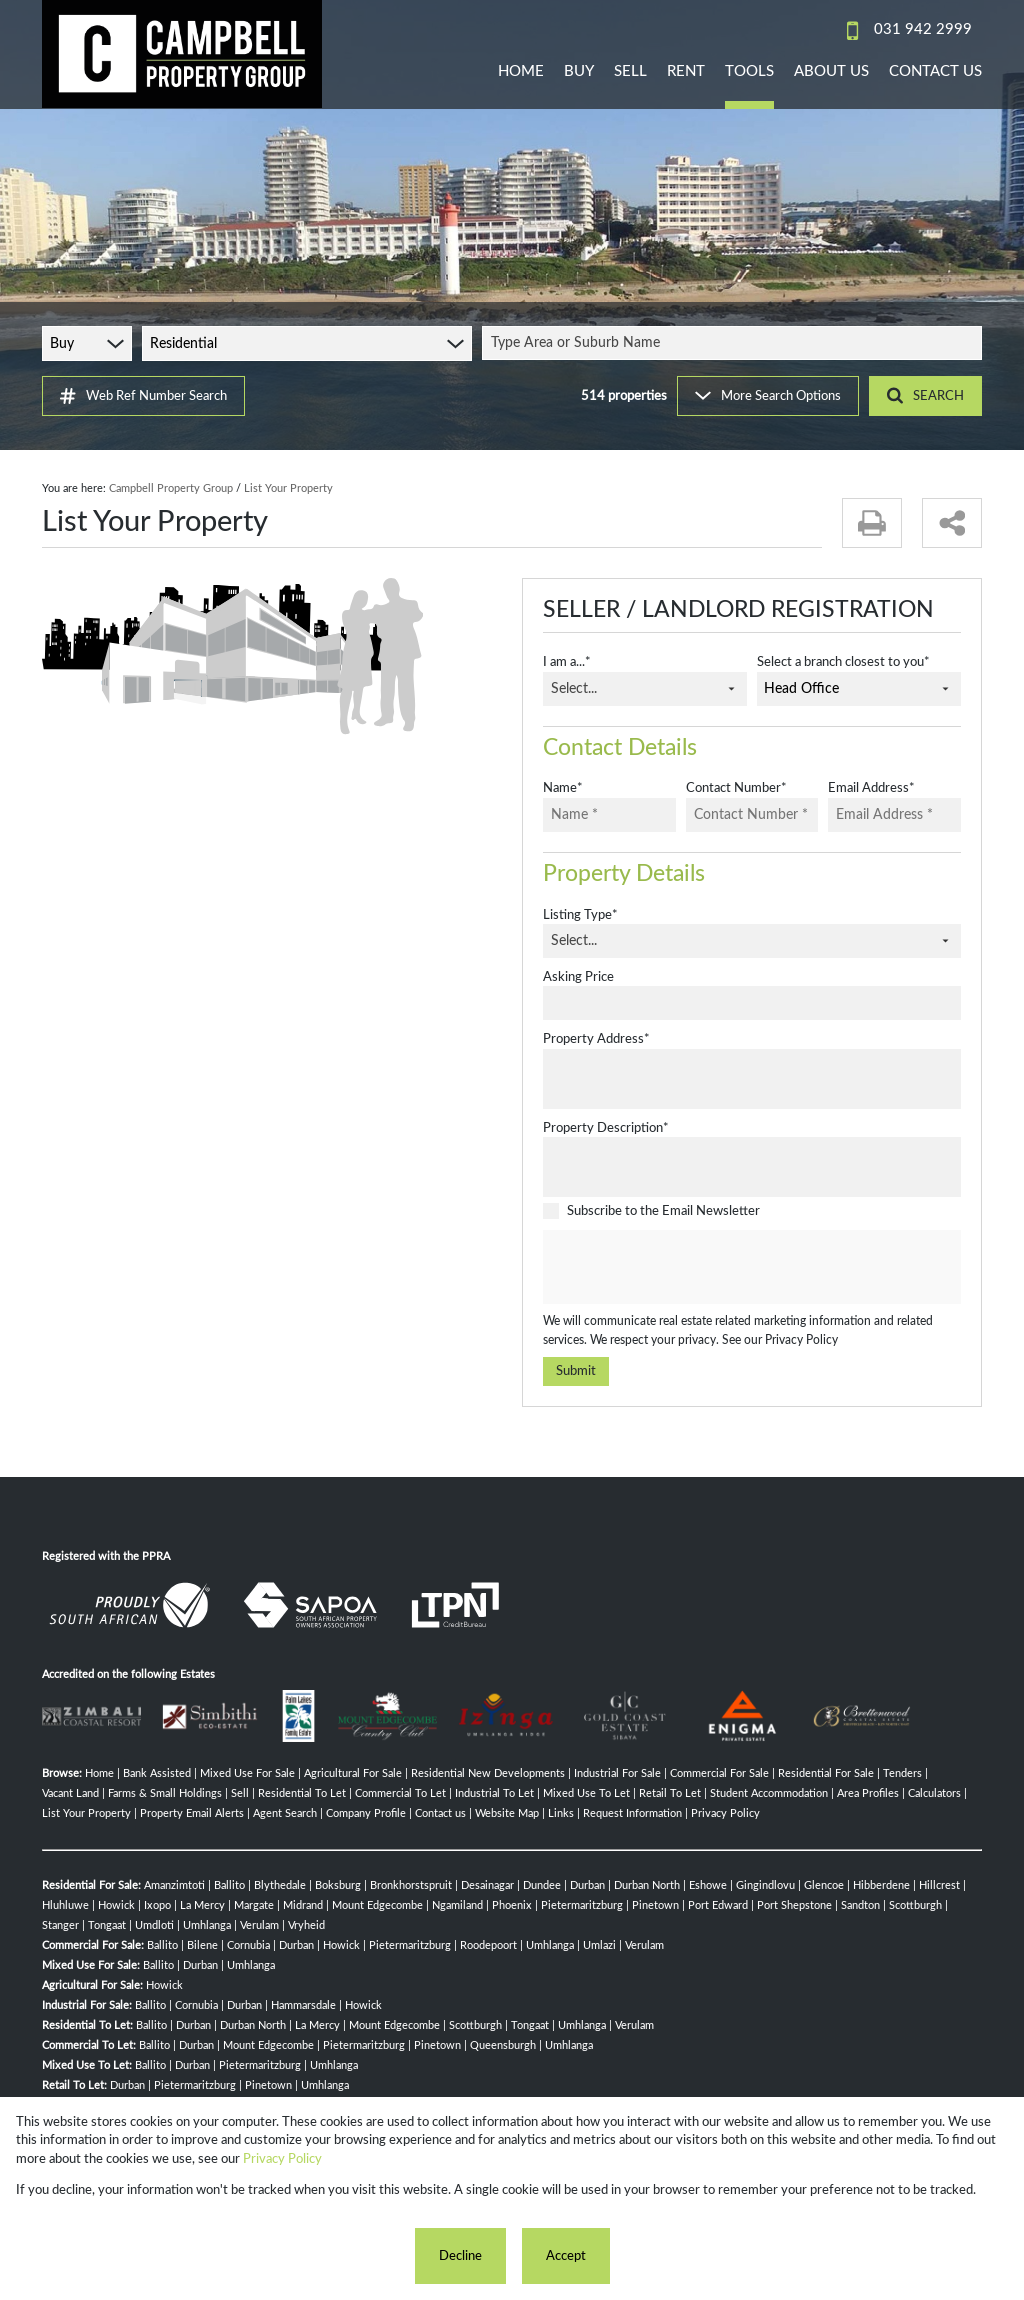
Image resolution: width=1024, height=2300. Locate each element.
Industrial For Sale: (87, 2005)
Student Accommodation (769, 1793)
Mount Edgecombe (377, 1905)
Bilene (202, 1945)
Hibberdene (881, 1885)
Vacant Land (70, 1793)
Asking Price (578, 977)
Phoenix (512, 1905)
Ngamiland (457, 1905)
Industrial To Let (494, 1793)
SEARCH (925, 395)
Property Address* (596, 1039)
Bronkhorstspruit (411, 1885)
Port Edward (718, 1905)
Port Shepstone (794, 1905)
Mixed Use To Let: (87, 2065)
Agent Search (285, 1813)
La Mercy (202, 1905)
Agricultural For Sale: (92, 1985)
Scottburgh (915, 1905)
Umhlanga (207, 1925)
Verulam (259, 1925)
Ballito (229, 1885)
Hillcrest (939, 1885)
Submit (576, 1371)
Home (99, 1773)
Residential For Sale (826, 1773)
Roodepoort (488, 1945)
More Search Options (768, 396)
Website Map (507, 1813)
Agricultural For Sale (353, 1773)
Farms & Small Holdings (165, 1793)
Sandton (860, 1905)
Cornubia (248, 1945)
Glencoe (824, 1885)
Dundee (542, 1885)
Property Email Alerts (192, 1813)
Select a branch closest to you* (843, 662)
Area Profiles (868, 1793)
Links (561, 1813)
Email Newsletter (711, 1211)
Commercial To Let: (89, 2045)
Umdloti (154, 1925)
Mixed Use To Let (586, 1793)
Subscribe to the (663, 1211)
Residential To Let (302, 1793)
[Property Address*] (752, 1079)
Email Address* (871, 788)
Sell (240, 1793)
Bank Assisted (157, 1773)
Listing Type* (580, 915)
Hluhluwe (65, 1905)
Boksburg (338, 1885)
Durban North (647, 1885)
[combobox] (735, 343)
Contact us (440, 1813)
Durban (587, 1885)
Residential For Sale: (91, 1885)
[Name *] (609, 815)
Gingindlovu (765, 1885)
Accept (566, 2256)
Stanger (60, 1925)
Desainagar (487, 1885)
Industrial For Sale (617, 1773)
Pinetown (655, 1905)
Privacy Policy (801, 1340)
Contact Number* (736, 788)
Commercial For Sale (719, 1773)
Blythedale (280, 1885)
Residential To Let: (87, 2025)
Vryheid (306, 1925)
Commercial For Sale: (93, 1945)
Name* (563, 788)
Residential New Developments (488, 1773)
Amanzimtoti (174, 1885)
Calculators (934, 1793)
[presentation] (751, 1268)
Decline (460, 2256)
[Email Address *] (894, 815)
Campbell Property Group (171, 488)
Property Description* (606, 1128)
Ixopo (157, 1905)
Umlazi (599, 1945)
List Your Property (86, 1813)
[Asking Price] (752, 1003)
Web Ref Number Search (143, 396)
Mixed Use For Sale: (91, 1965)
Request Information (632, 1813)
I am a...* (567, 662)
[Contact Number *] (752, 815)
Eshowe (708, 1885)
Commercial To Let (400, 1793)
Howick (116, 1905)
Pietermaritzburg (582, 1905)
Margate (254, 1905)
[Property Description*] (752, 1167)
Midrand (303, 1905)
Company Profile (366, 1813)
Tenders (902, 1773)
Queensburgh (503, 2045)
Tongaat (107, 1925)
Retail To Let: (74, 2085)
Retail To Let (670, 1793)
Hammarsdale (303, 2005)
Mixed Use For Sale (247, 1773)
